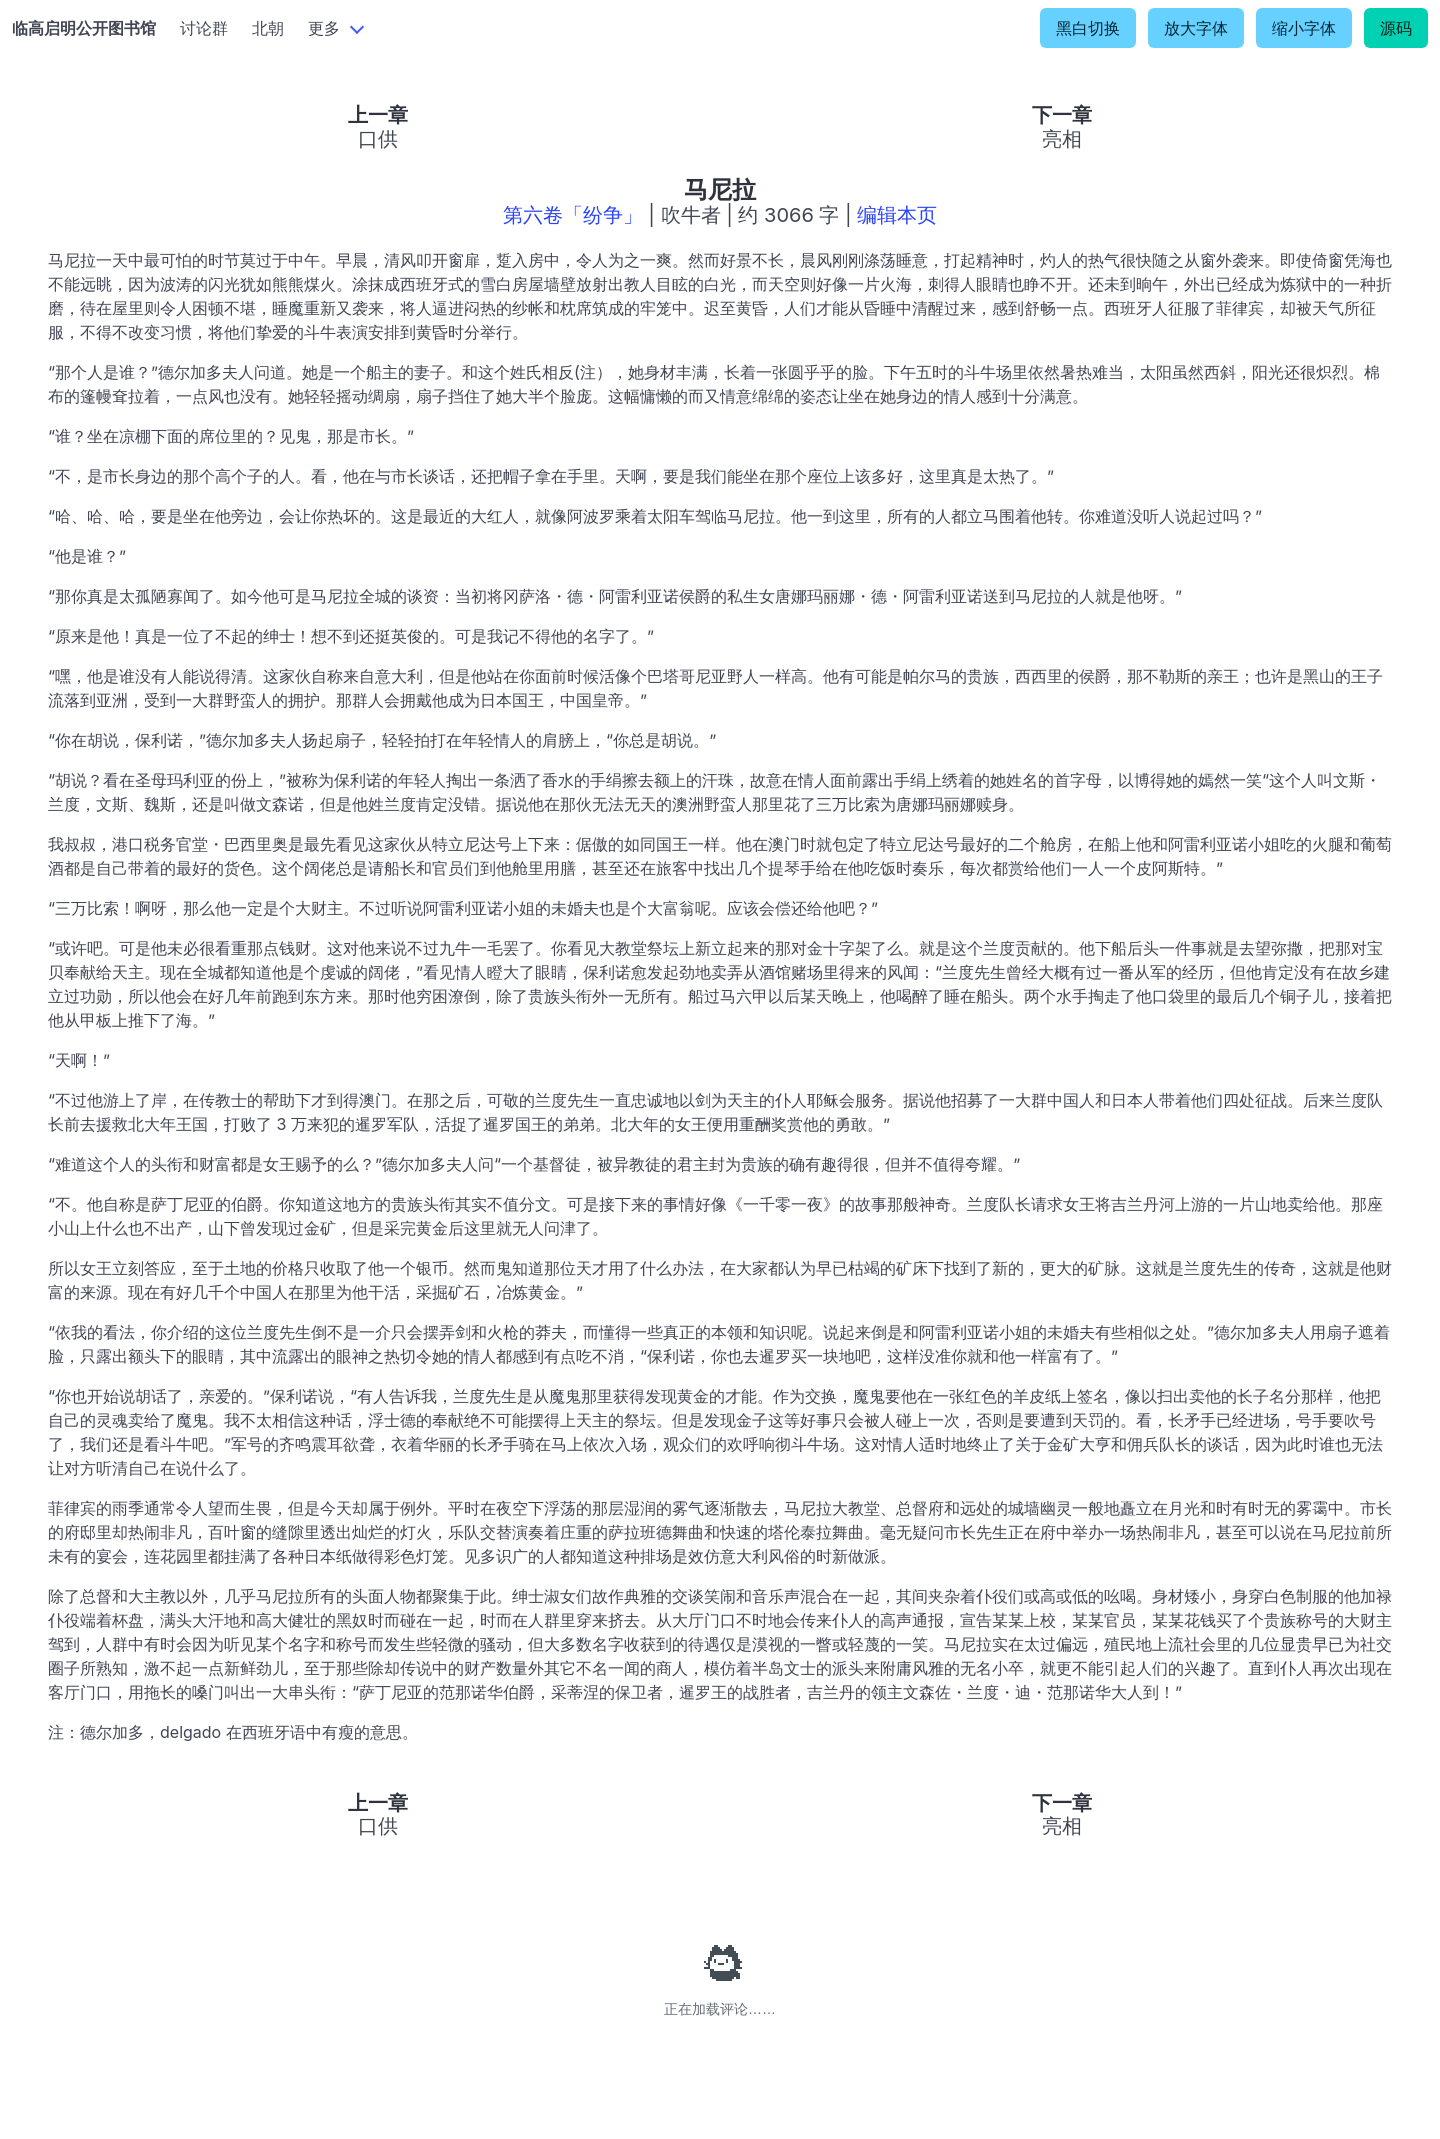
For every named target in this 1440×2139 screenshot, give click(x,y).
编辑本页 (897, 215)
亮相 (1062, 139)
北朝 (268, 28)
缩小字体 (1304, 28)
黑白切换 (1088, 28)
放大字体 (1196, 28)
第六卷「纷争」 (573, 215)
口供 (378, 139)
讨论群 (204, 28)
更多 (324, 28)
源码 (1396, 28)
